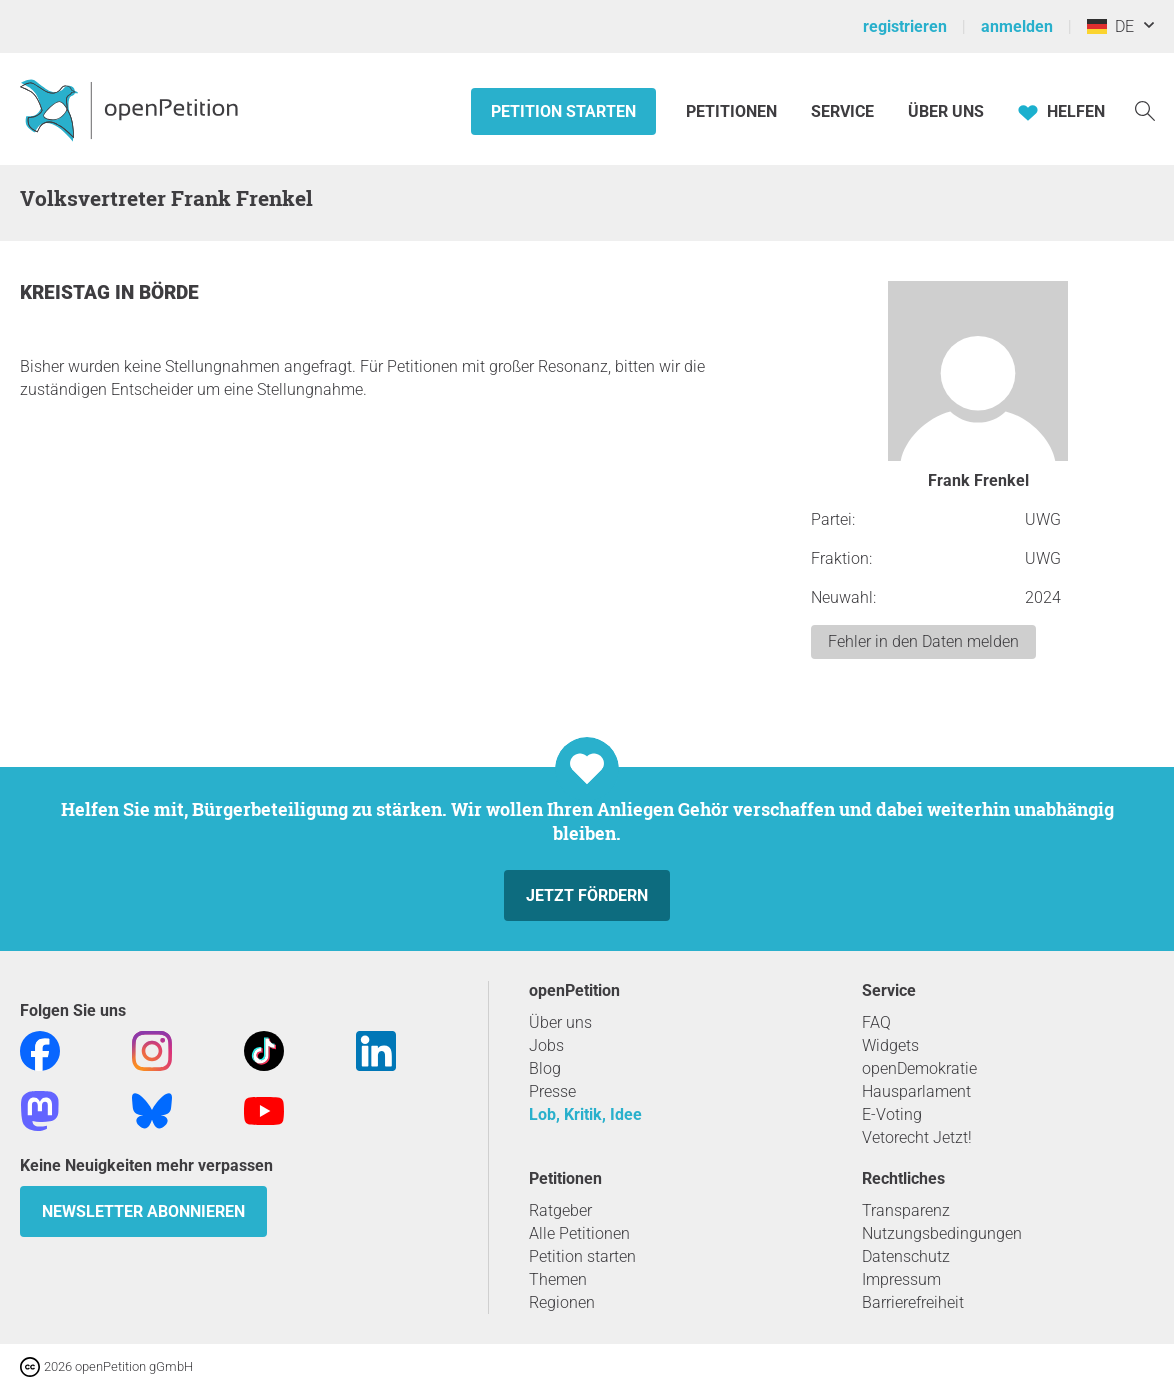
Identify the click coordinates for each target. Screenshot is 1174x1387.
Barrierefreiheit (913, 1302)
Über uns (560, 1022)
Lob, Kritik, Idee (585, 1114)
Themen (558, 1279)
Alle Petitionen (579, 1233)
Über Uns (946, 111)
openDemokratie (919, 1068)
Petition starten (563, 111)
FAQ (876, 1022)
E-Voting (892, 1114)
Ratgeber (560, 1210)
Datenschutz (906, 1256)
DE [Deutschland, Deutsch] (1110, 26)
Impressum (901, 1279)
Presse (552, 1091)
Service (842, 111)
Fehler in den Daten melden (923, 641)
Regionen (562, 1302)
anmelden (1017, 26)
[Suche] (1145, 109)
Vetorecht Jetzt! (917, 1137)
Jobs (546, 1045)
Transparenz (906, 1210)
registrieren (905, 26)
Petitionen (733, 111)
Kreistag (67, 292)
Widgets (890, 1045)
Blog (545, 1068)
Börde (169, 292)
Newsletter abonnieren (143, 1211)
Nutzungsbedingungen (942, 1233)
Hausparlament (916, 1091)
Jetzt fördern (587, 895)
